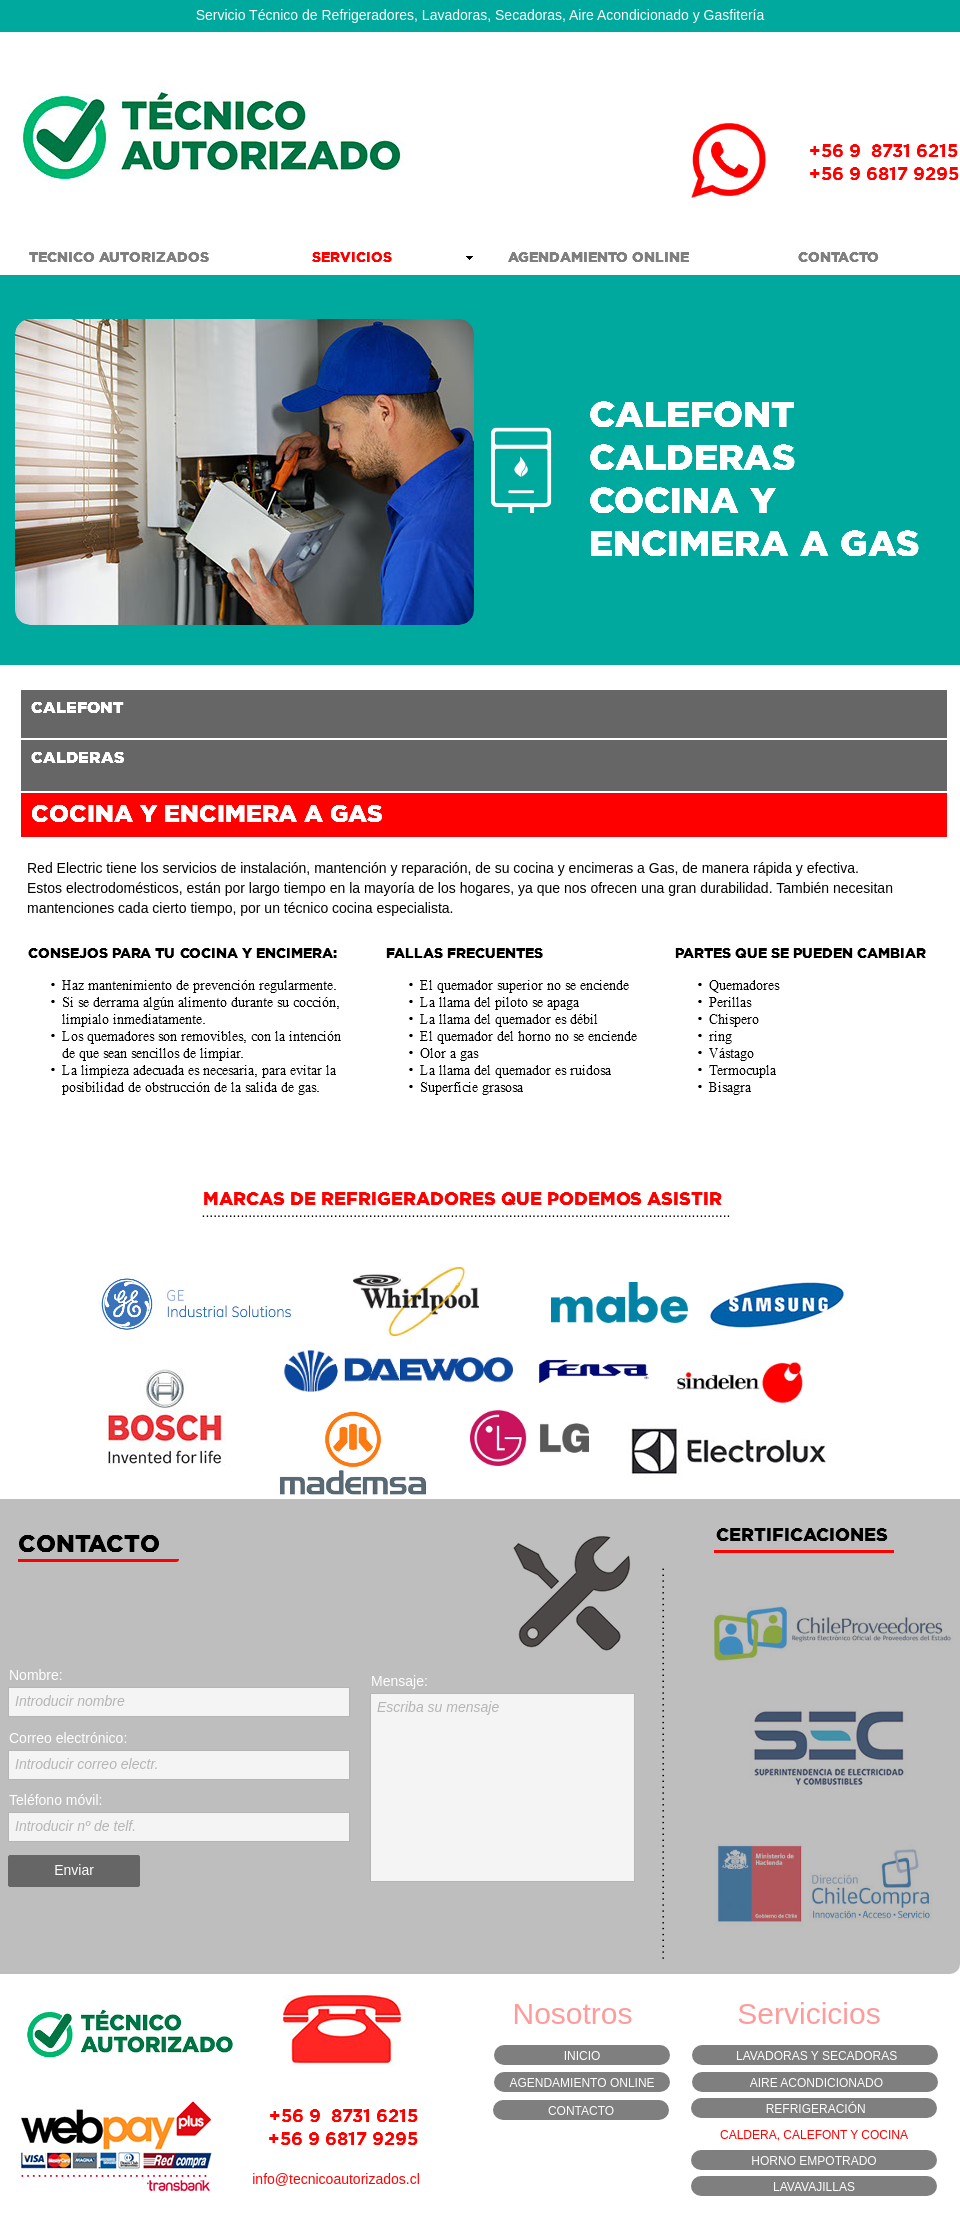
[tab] (484, 714)
